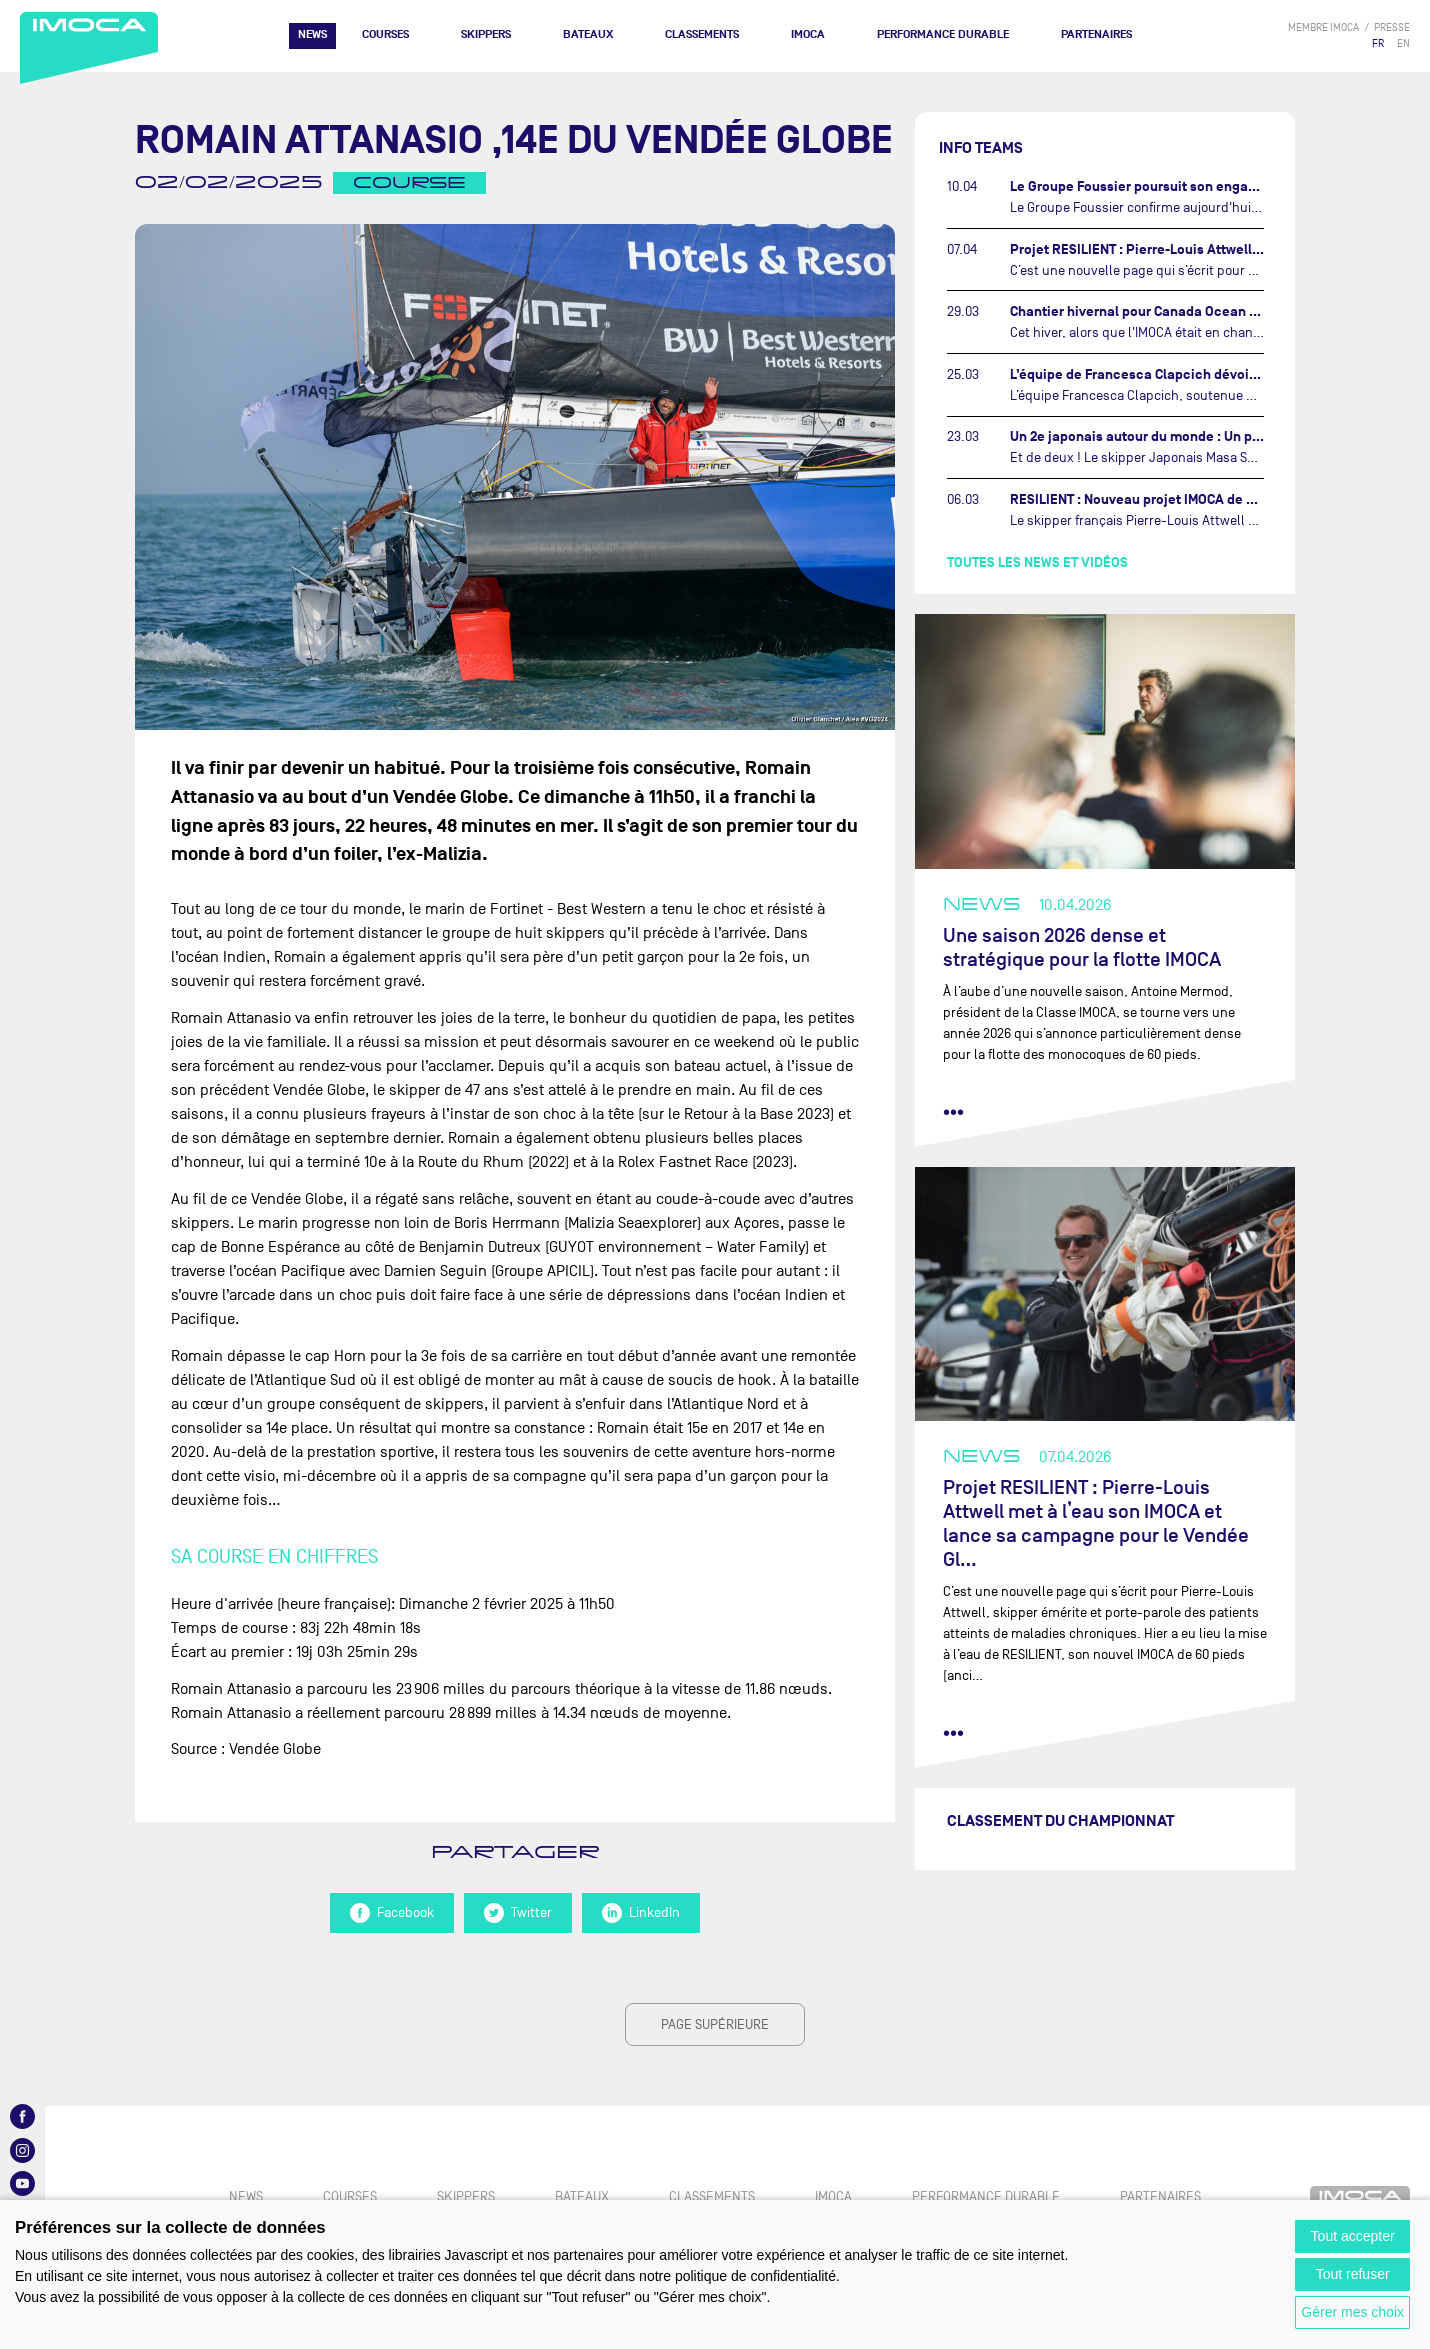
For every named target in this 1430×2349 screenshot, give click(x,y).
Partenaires (1096, 34)
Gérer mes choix (1352, 2312)
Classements (702, 34)
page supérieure (715, 2024)
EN (1403, 43)
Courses (385, 34)
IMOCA (808, 34)
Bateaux (588, 34)
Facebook (392, 1913)
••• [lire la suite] (953, 1112)
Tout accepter (1353, 2236)
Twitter (518, 1913)
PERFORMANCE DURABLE (943, 34)
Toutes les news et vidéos (1037, 562)
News (312, 34)
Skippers (486, 34)
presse (1392, 27)
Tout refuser (1353, 2274)
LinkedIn (641, 1913)
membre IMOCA (1323, 27)
